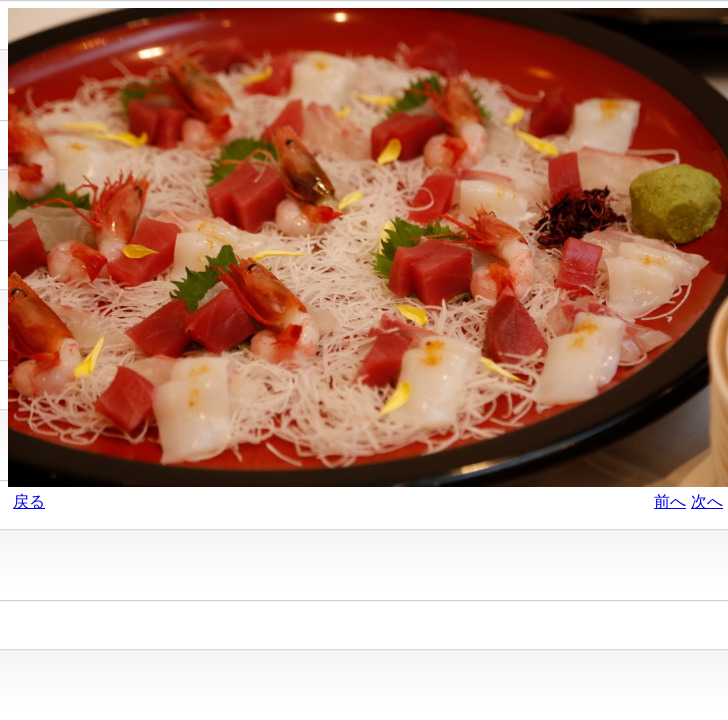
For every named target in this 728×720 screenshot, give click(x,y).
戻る (29, 501)
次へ (707, 501)
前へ (670, 501)
